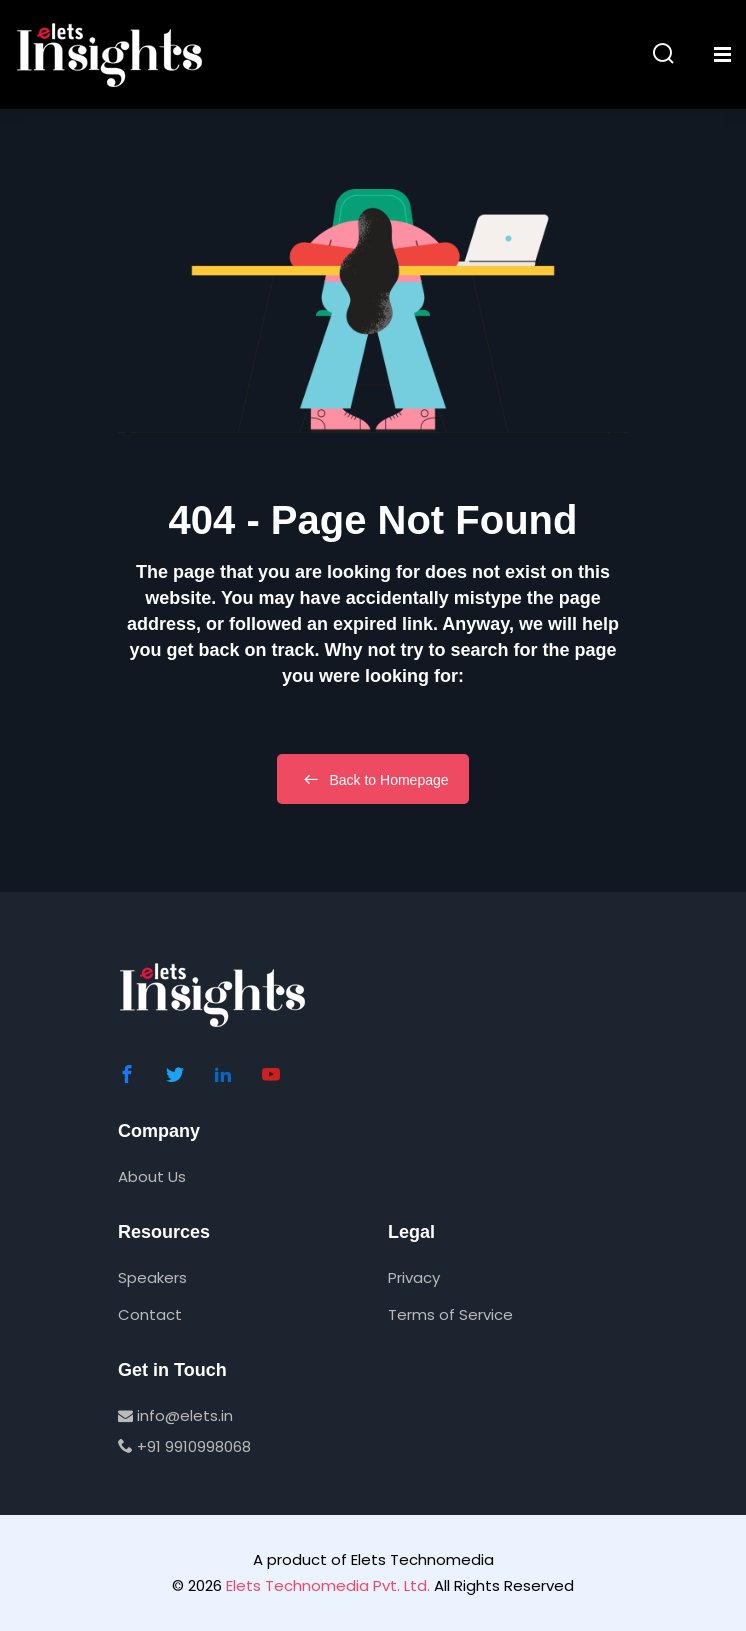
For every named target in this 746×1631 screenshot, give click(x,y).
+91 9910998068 (184, 1446)
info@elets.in (175, 1415)
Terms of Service (450, 1314)
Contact (150, 1314)
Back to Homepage (372, 779)
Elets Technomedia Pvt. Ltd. (328, 1585)
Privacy (414, 1277)
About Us (152, 1176)
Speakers (152, 1277)
